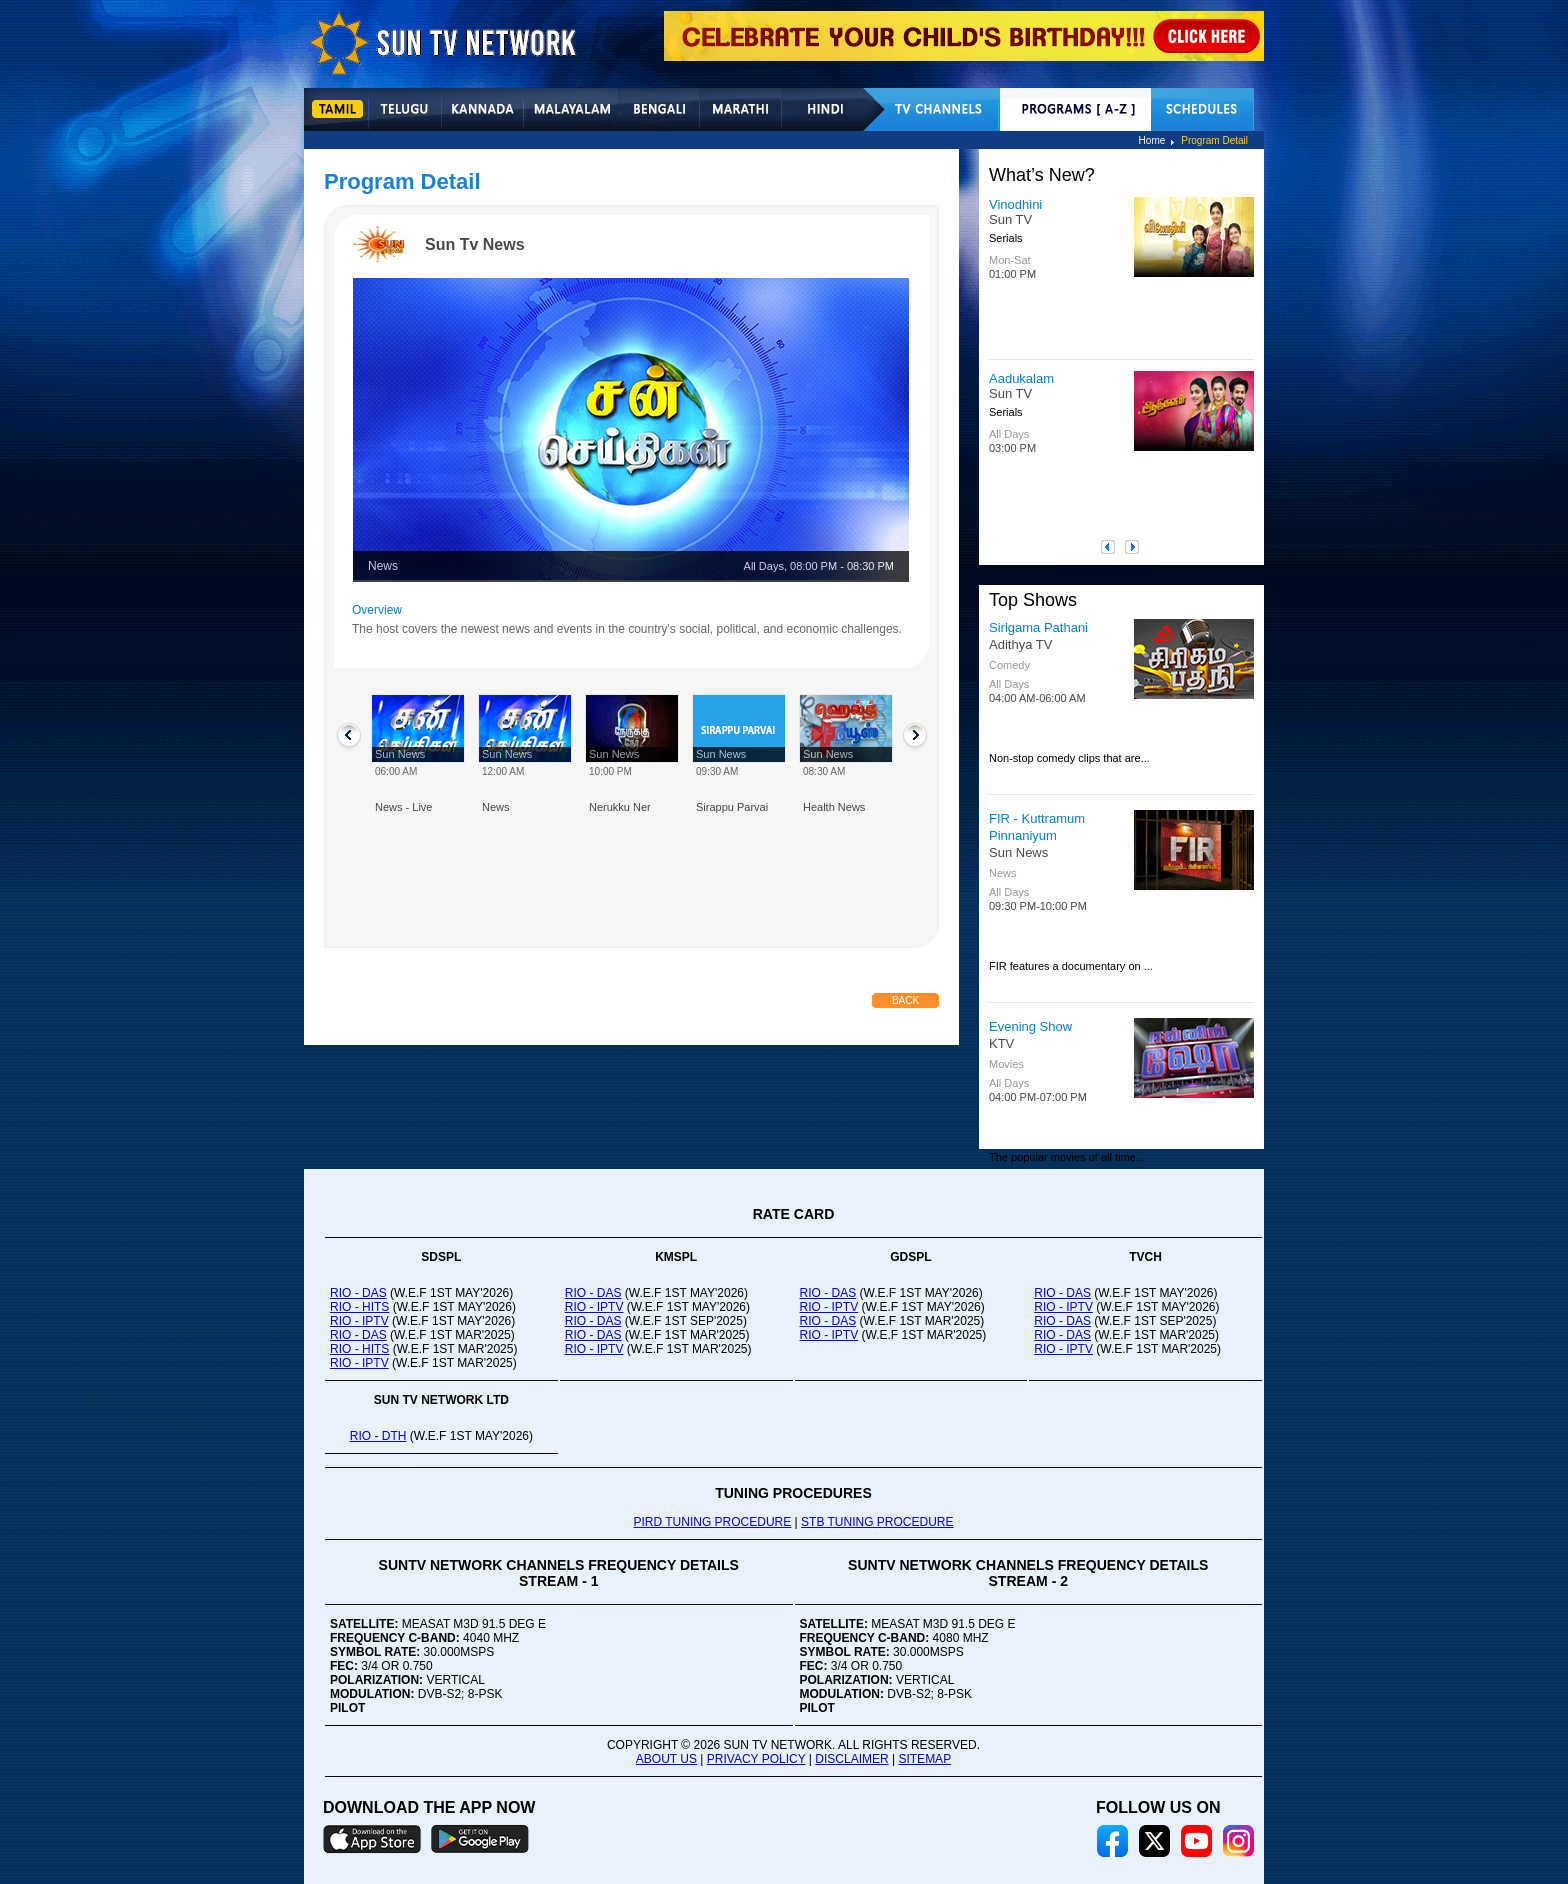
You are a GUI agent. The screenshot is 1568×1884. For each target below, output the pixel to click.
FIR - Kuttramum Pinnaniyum (1037, 827)
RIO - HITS (359, 1307)
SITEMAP (924, 1759)
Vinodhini (1015, 204)
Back (905, 1000)
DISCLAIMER (851, 1759)
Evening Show (1030, 1026)
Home (1152, 140)
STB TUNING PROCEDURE (877, 1522)
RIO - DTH (378, 1436)
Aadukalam (1021, 378)
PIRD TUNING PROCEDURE (712, 1522)
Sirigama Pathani (1038, 627)
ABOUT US (666, 1759)
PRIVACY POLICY (756, 1759)
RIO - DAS (358, 1293)
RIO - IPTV (359, 1321)
